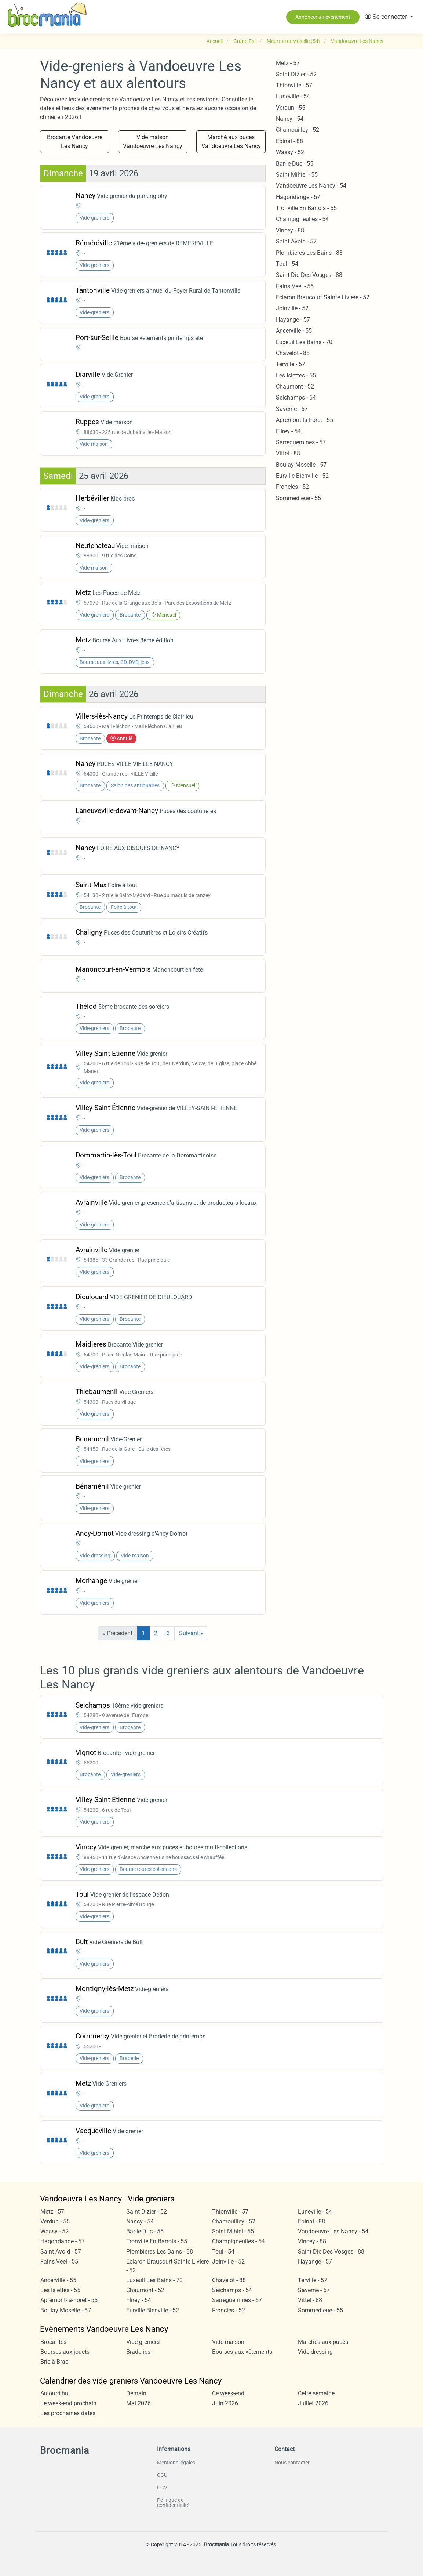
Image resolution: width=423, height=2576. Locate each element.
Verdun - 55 (290, 107)
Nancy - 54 (289, 118)
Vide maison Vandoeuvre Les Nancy (152, 141)
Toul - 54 (287, 263)
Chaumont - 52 (295, 386)
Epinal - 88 (289, 141)
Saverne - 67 (292, 408)
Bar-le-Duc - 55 (294, 163)
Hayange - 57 (293, 319)
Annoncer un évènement (322, 17)
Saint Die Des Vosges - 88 (309, 274)
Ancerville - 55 (294, 330)
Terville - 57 (290, 364)
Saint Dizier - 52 (296, 74)
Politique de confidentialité (173, 2502)
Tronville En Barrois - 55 (306, 208)
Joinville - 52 (292, 308)
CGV (162, 2487)
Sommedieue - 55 (298, 498)
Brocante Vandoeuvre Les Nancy (74, 141)
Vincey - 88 (290, 230)
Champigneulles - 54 (302, 219)
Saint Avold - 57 (296, 241)
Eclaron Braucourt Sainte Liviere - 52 (322, 297)
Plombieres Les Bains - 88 (309, 252)
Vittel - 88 (288, 453)
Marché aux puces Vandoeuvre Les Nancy (231, 141)
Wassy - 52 (290, 152)
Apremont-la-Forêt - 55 (304, 419)
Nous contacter (292, 2462)
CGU (162, 2475)
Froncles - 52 (292, 486)
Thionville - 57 (294, 85)
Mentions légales (176, 2462)
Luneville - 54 (293, 96)
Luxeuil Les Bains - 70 (304, 342)
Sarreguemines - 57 (301, 442)
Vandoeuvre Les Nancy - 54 (311, 185)
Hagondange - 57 (298, 197)
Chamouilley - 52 (297, 129)
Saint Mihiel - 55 (297, 174)
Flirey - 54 (288, 431)
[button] (389, 17)
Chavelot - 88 (293, 353)
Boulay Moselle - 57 (301, 464)
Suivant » (191, 1633)
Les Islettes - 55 (296, 375)
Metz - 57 (288, 62)
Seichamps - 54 (296, 397)
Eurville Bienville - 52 (302, 475)
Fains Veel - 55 (295, 286)
